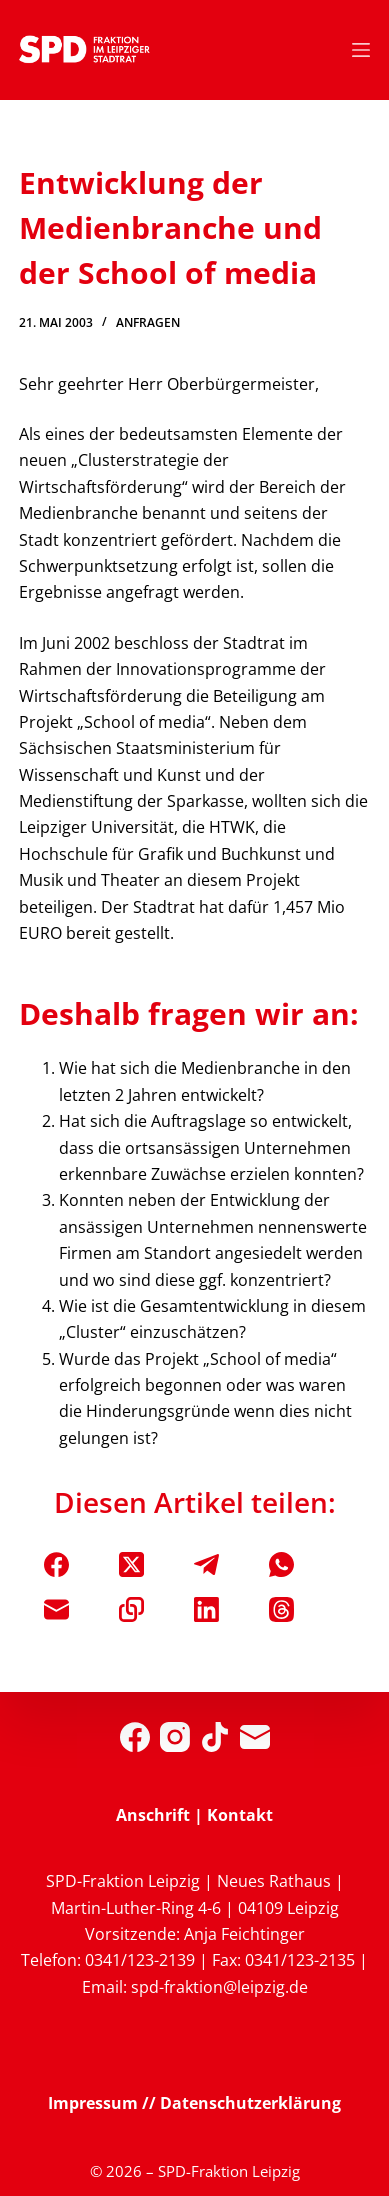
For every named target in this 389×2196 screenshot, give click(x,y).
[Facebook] (56, 1564)
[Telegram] (206, 1564)
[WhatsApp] (281, 1564)
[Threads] (281, 1609)
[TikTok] (215, 1737)
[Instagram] (175, 1737)
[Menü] (361, 50)
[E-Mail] (56, 1609)
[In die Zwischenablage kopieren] (131, 1609)
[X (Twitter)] (131, 1564)
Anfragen (148, 322)
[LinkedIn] (206, 1609)
